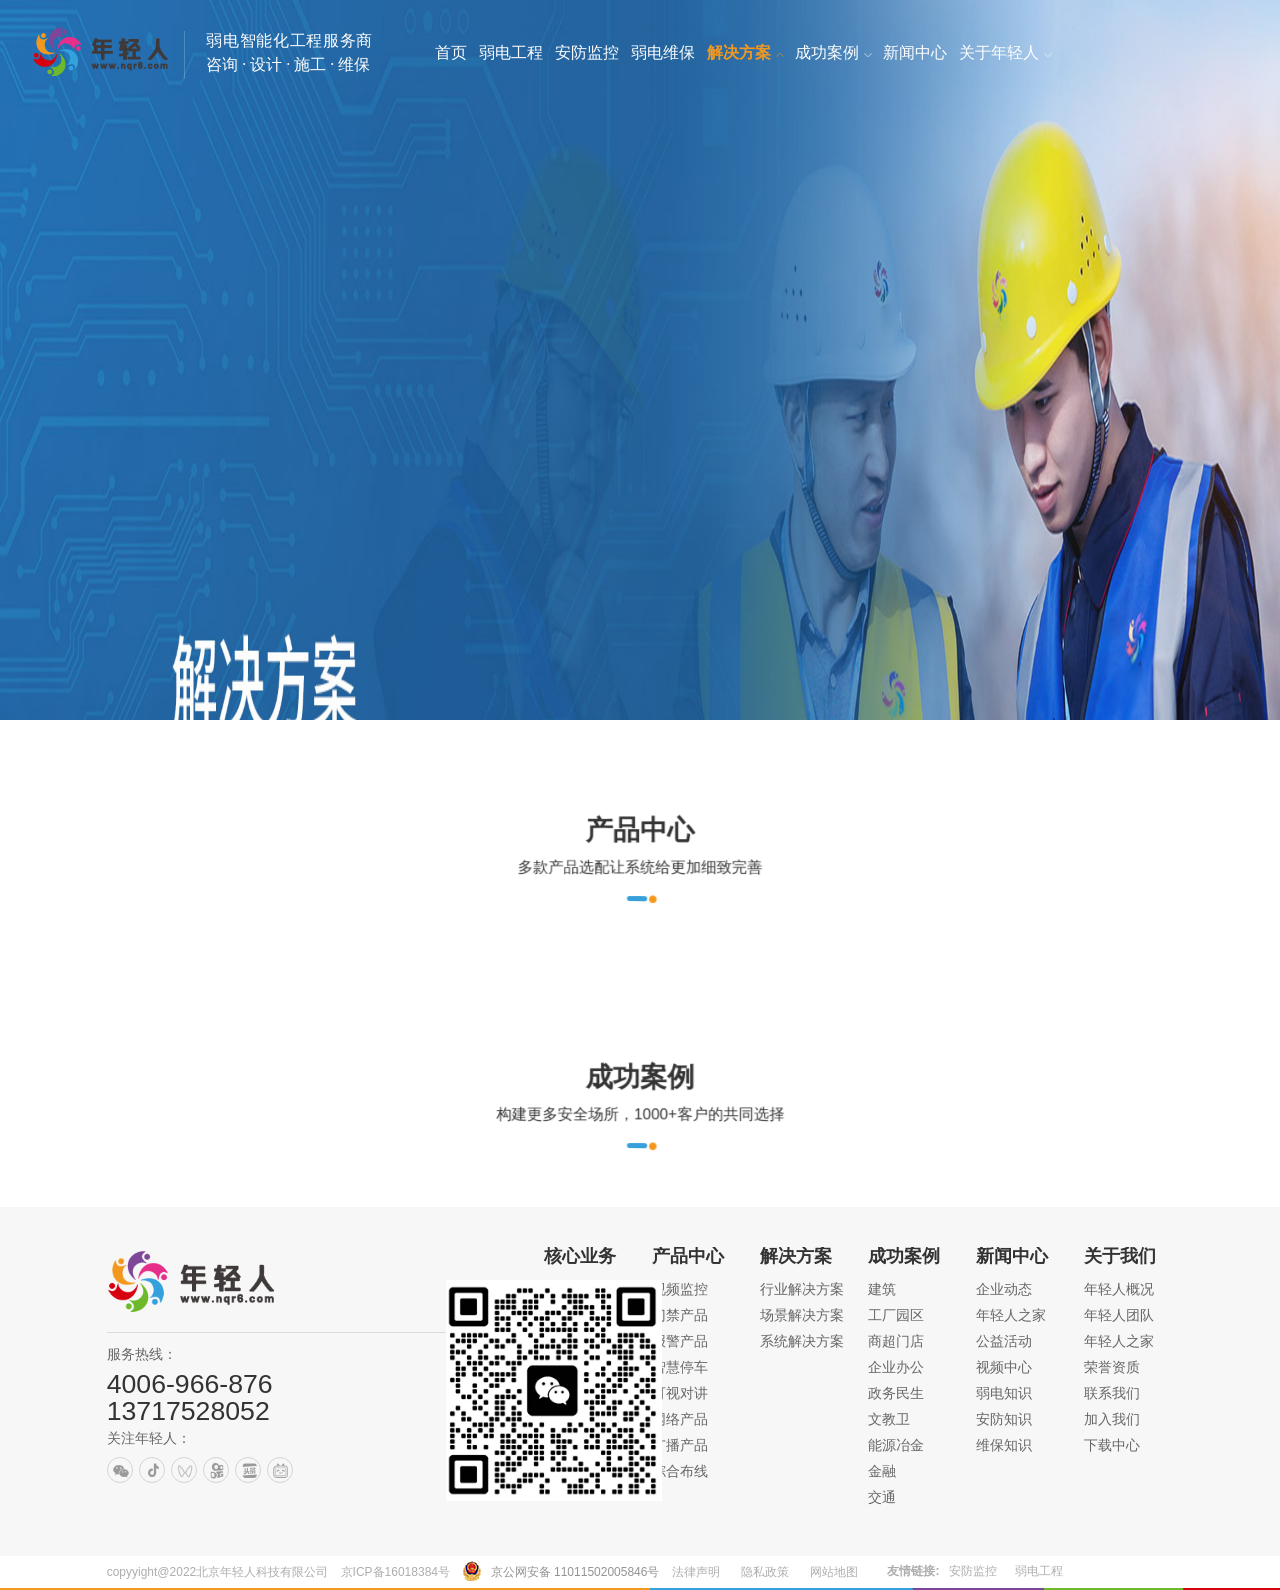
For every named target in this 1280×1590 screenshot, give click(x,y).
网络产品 (680, 1419)
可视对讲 (680, 1393)
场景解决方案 (802, 1315)
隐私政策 (765, 1572)
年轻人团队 (1119, 1315)
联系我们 (1112, 1393)
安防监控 (973, 1571)
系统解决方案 (802, 1341)
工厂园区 (896, 1315)
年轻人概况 (1119, 1289)
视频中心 (1004, 1367)
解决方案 (796, 1256)
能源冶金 (896, 1445)
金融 (882, 1471)
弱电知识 (1004, 1393)
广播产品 (680, 1445)
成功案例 (904, 1256)
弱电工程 (1039, 1571)
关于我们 (1120, 1256)
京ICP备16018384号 (395, 1572)
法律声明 (696, 1572)
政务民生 (896, 1393)
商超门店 (896, 1341)
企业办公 (896, 1367)
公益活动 (1004, 1341)
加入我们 (1112, 1419)
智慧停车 (680, 1367)
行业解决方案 (802, 1289)
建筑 (882, 1289)
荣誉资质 (1112, 1367)
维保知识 (1004, 1445)
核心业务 (580, 1256)
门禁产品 (680, 1315)
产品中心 (688, 1256)
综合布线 (680, 1471)
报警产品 (680, 1341)
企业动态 (1004, 1289)
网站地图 (834, 1572)
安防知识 (1004, 1419)
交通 (882, 1497)
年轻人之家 (1011, 1315)
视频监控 (680, 1289)
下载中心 (1112, 1445)
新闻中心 (1012, 1256)
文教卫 (889, 1419)
